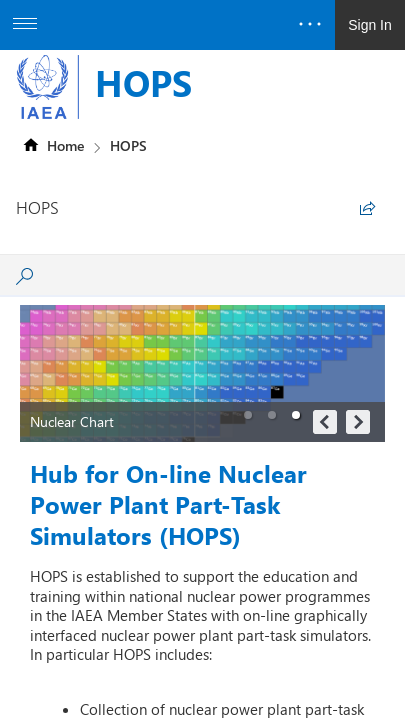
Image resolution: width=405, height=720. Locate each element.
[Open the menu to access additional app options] (25, 25)
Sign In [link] (370, 25)
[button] (248, 415)
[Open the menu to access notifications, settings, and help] (310, 25)
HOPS (143, 82)
